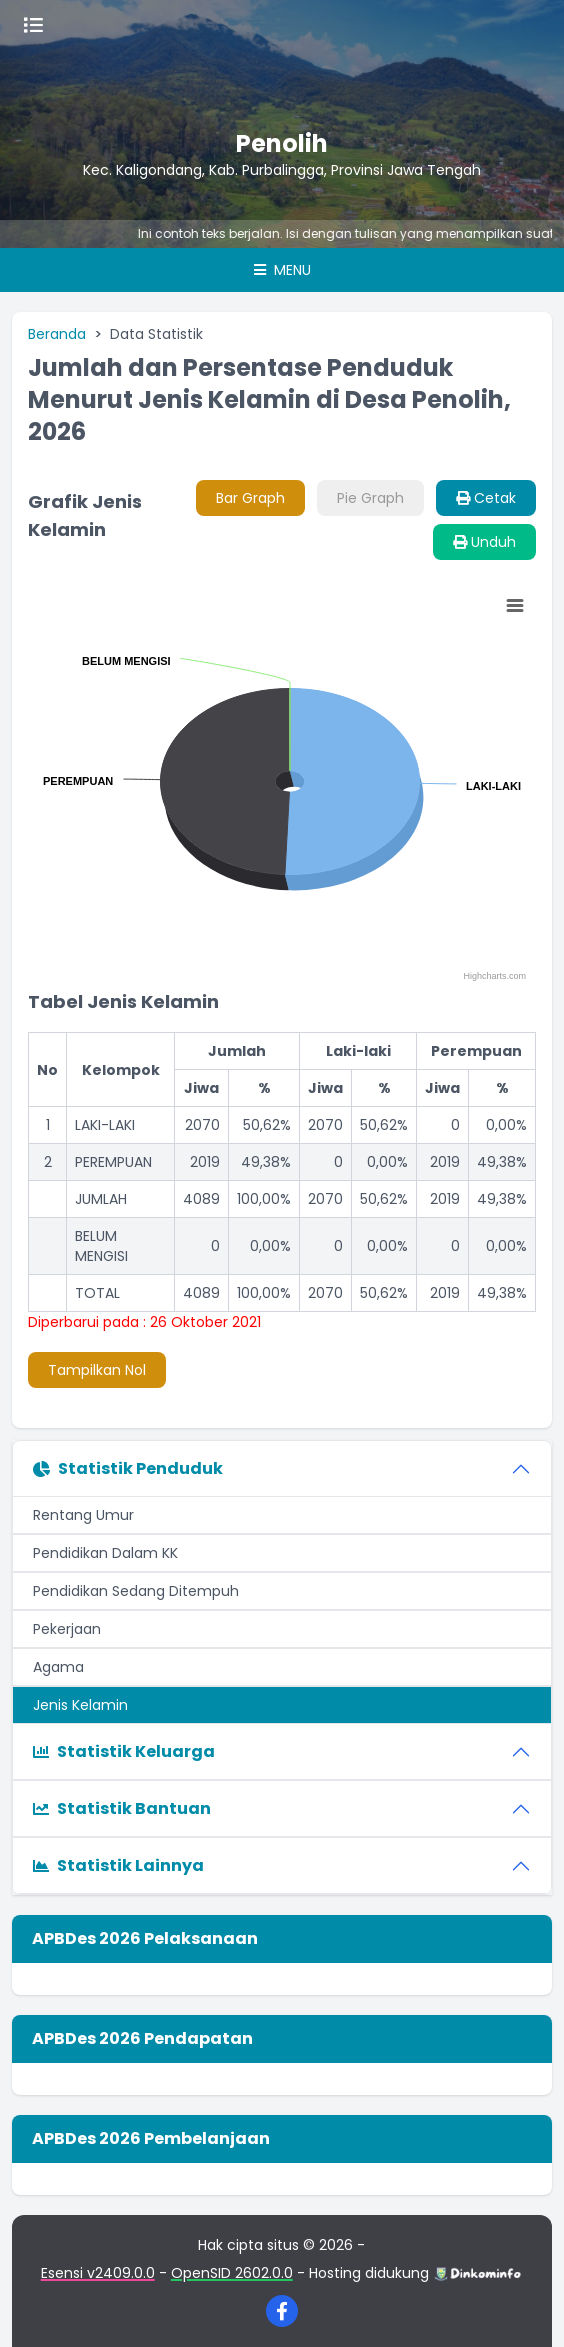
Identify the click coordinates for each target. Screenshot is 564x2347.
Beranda (57, 334)
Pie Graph (370, 498)
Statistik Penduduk (128, 1468)
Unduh (484, 542)
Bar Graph (250, 498)
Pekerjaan (67, 1629)
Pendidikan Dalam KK (105, 1553)
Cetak (486, 498)
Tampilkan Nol (97, 1370)
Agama (58, 1667)
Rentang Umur (83, 1515)
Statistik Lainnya (118, 1865)
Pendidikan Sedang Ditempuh (136, 1591)
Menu (282, 270)
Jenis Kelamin (80, 1705)
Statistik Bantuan (122, 1808)
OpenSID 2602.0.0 (232, 2273)
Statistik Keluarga (124, 1751)
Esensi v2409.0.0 (98, 2273)
